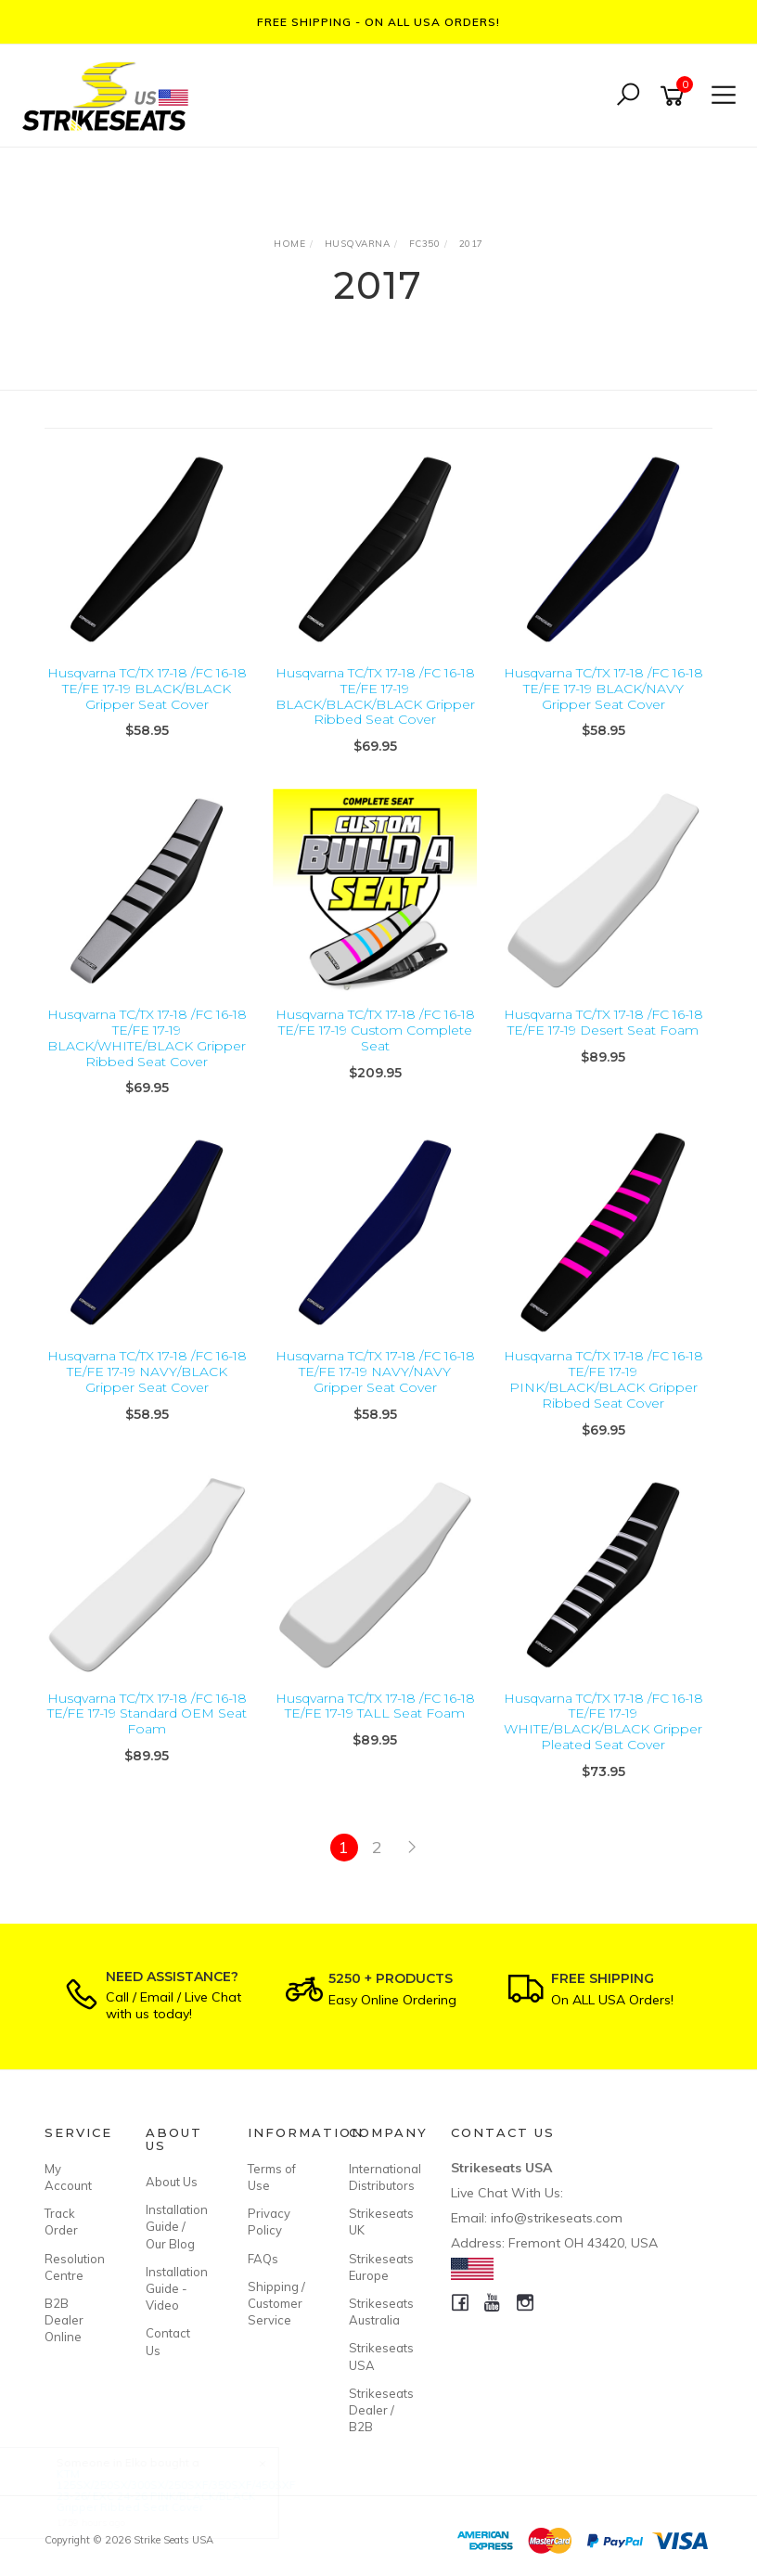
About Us (172, 2181)
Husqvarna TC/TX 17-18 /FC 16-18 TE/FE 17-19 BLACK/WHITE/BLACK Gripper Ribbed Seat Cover (147, 1037)
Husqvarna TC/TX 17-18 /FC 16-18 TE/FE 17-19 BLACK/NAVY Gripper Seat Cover (603, 688)
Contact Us (168, 2341)
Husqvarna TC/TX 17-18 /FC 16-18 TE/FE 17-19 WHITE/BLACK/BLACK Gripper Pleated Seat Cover (603, 1721)
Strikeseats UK (378, 2221)
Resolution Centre (74, 2267)
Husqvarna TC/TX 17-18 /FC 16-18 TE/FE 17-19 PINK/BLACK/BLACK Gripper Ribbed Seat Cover (603, 1378)
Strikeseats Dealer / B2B (378, 2410)
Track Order (61, 2221)
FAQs (263, 2258)
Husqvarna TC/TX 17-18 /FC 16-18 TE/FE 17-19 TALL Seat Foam (375, 1706)
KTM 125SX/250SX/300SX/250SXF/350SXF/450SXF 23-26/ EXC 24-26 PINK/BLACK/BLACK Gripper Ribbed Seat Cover (193, 2490)
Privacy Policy (269, 2221)
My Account (68, 2177)
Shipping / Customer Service (276, 2303)
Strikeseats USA (378, 2356)
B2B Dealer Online (64, 2320)
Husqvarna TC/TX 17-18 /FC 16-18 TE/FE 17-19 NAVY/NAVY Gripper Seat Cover (375, 1371)
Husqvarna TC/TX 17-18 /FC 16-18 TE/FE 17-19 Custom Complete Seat (375, 1030)
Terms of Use (272, 2177)
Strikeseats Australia (378, 2311)
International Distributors (378, 2177)
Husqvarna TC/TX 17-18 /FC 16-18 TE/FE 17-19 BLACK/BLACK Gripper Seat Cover (147, 688)
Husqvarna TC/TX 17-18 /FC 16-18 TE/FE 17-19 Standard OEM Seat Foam (147, 1714)
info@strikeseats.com (556, 2217)
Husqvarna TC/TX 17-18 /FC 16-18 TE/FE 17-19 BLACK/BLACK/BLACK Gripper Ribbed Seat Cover (375, 696)
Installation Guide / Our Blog (175, 2226)
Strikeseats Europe (378, 2267)
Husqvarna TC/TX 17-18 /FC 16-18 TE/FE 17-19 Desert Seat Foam (603, 1022)
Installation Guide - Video (175, 2288)
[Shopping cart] (675, 96)
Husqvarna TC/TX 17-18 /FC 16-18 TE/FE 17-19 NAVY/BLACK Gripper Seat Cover (147, 1371)
